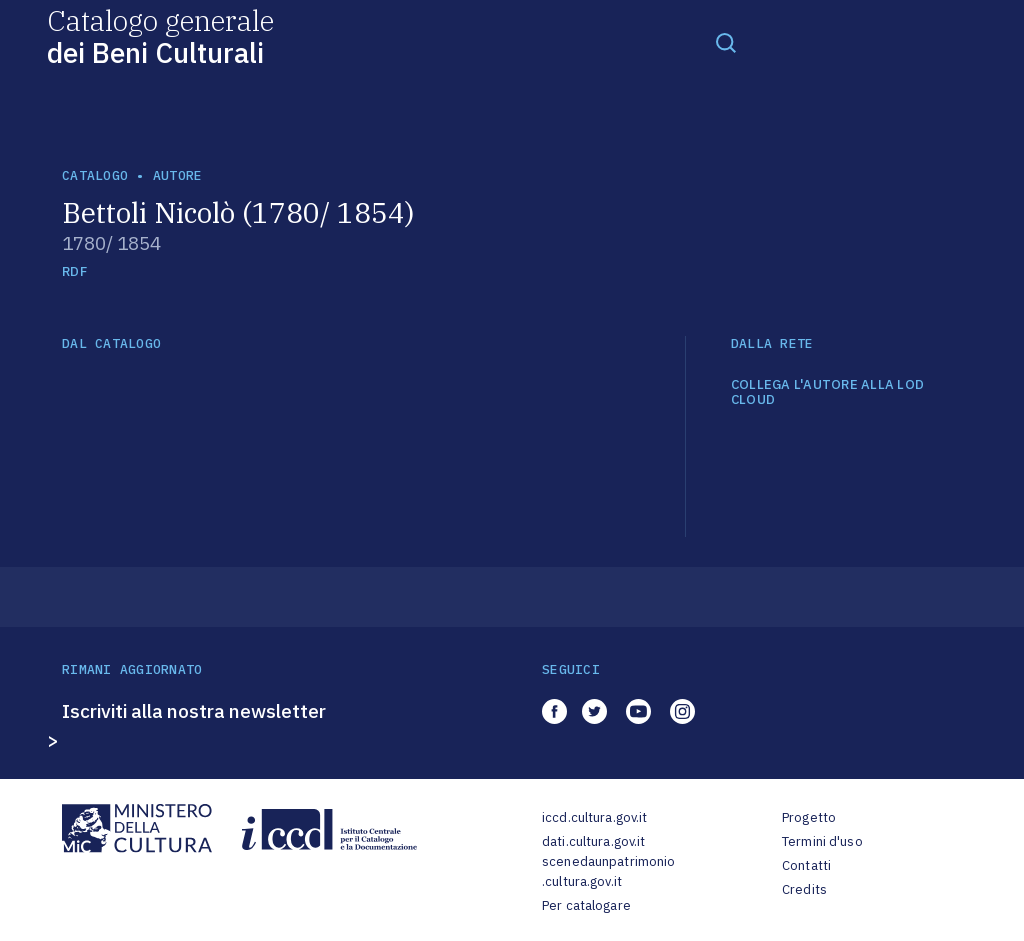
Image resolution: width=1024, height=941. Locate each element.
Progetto (809, 817)
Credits (804, 889)
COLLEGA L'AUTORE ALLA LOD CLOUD (828, 392)
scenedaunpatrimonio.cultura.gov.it (608, 871)
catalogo (95, 175)
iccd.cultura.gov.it (594, 817)
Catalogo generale (160, 35)
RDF (74, 271)
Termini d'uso (822, 841)
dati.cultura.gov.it (593, 841)
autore (178, 175)
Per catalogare (586, 905)
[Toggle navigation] (726, 42)
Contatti (806, 865)
